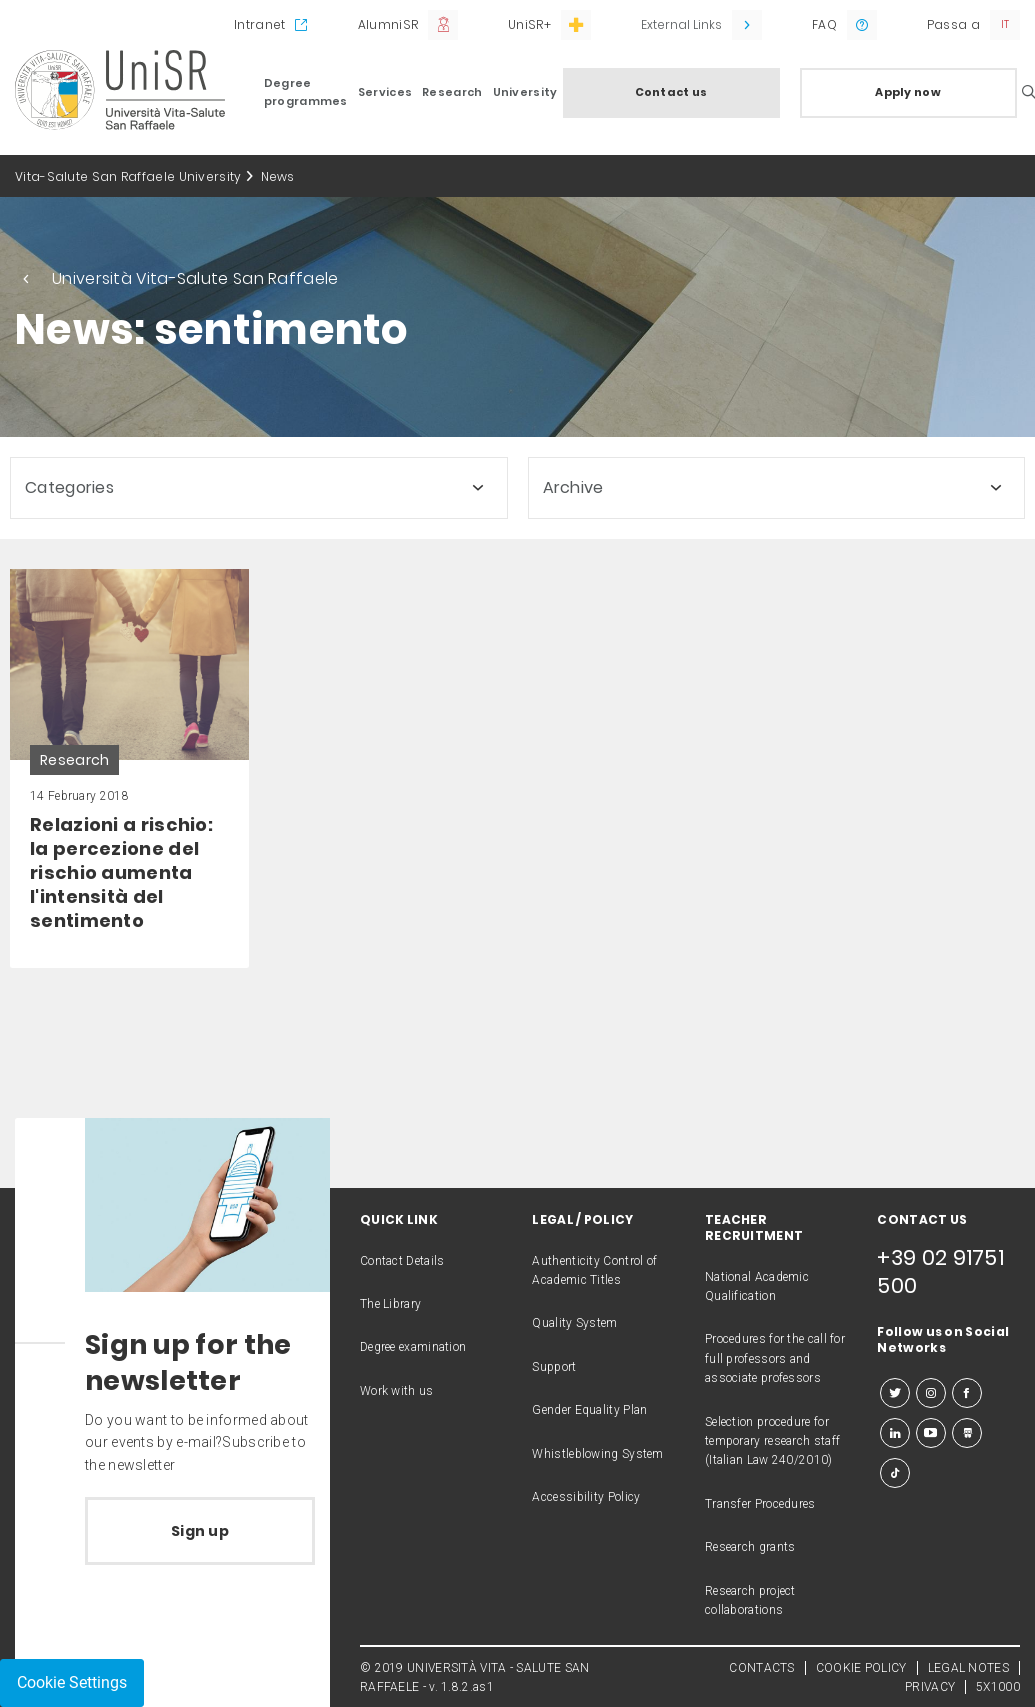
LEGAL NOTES (968, 1668)
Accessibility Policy (586, 1497)
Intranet (259, 24)
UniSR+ (529, 24)
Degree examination (413, 1347)
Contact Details (402, 1261)
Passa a (953, 24)
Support (554, 1367)
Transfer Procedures (760, 1504)
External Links (681, 24)
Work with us (397, 1391)
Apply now (908, 92)
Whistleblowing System (597, 1454)
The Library (390, 1304)
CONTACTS (761, 1668)
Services (385, 92)
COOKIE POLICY (861, 1668)
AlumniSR (388, 24)
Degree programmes (306, 92)
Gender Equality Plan (589, 1410)
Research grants (750, 1547)
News (278, 176)
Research (452, 92)
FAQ (824, 24)
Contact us (671, 92)
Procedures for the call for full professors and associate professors (775, 1358)
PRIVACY (930, 1687)
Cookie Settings (72, 1682)
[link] (129, 768)
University (525, 92)
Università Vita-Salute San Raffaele (195, 278)
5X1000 (998, 1687)
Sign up (200, 1531)
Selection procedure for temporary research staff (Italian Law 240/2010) (772, 1441)
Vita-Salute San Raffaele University (128, 176)
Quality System (574, 1323)
